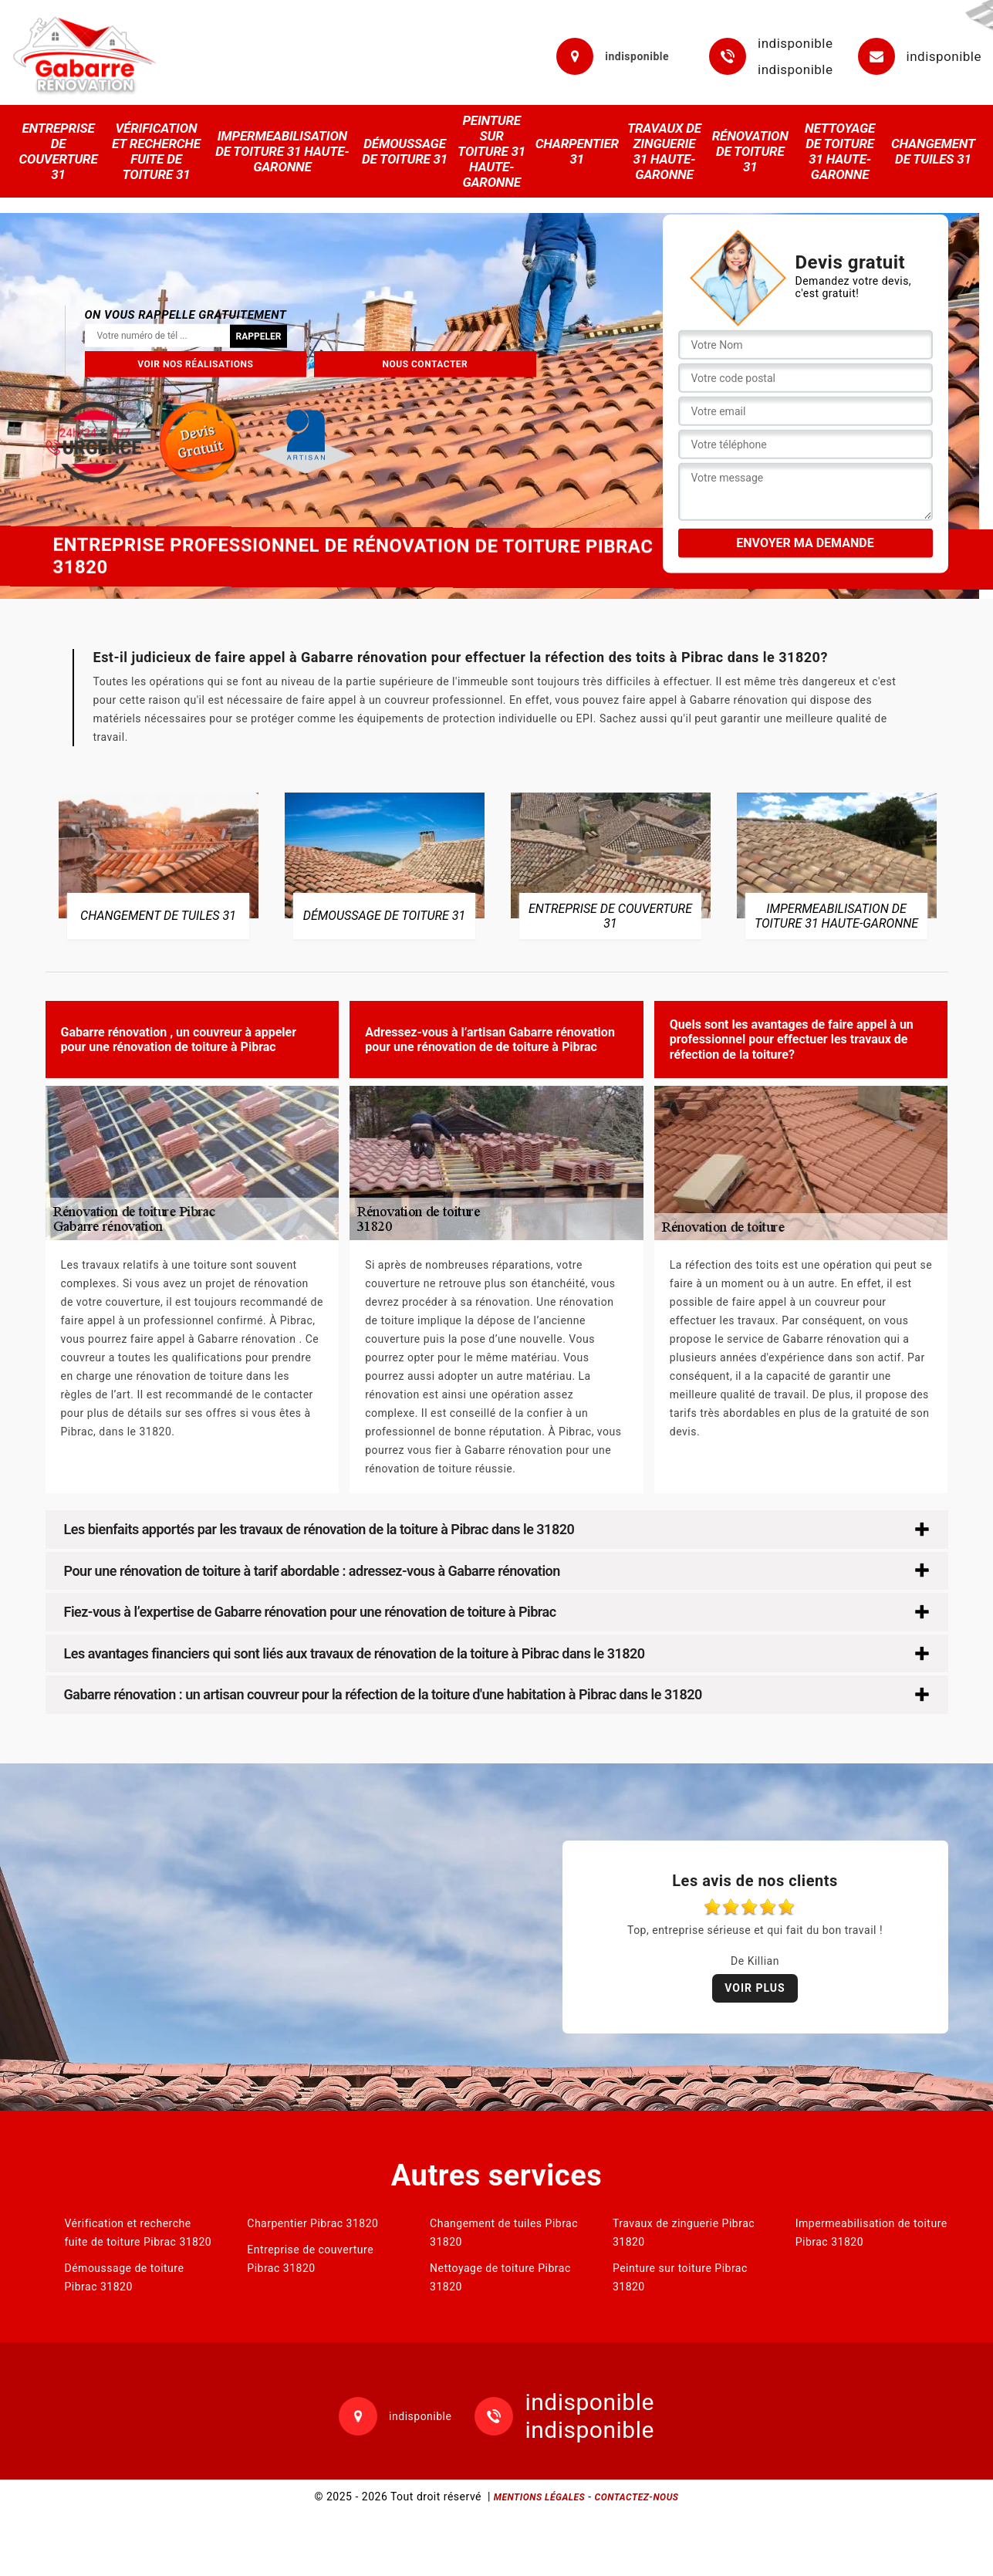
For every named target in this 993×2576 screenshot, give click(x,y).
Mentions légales (539, 2497)
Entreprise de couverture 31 (58, 151)
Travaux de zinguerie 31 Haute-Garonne (664, 151)
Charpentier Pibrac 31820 (312, 2223)
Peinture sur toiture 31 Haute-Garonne (491, 151)
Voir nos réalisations (195, 363)
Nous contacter (425, 363)
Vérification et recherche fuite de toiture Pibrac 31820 (138, 2232)
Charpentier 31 (577, 151)
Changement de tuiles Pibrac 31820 (504, 2232)
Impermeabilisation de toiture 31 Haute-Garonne (282, 151)
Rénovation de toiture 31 (750, 151)
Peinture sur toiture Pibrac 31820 (680, 2277)
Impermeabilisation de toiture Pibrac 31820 (871, 2232)
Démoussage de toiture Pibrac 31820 (124, 2277)
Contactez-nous (637, 2497)
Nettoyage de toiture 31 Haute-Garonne (840, 151)
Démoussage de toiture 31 (405, 151)
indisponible (795, 43)
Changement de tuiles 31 (933, 151)
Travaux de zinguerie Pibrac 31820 (684, 2232)
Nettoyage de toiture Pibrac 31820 (500, 2277)
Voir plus (754, 1988)
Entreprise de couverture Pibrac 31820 (310, 2258)
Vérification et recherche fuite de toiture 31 (156, 151)
